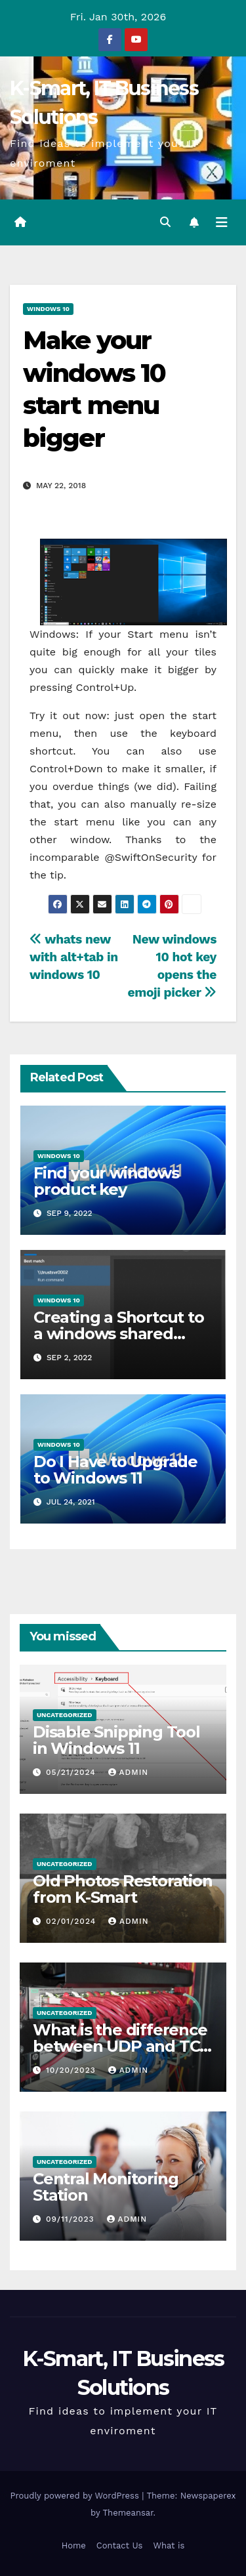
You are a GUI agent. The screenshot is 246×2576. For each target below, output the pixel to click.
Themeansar (128, 2513)
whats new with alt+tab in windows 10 (74, 957)
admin (128, 1772)
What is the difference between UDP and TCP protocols (122, 2046)
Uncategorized (64, 1714)
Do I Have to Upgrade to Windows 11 (115, 1469)
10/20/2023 (72, 2070)
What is (168, 2545)
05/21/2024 (72, 1772)
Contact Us (119, 2545)
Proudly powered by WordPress (76, 2496)
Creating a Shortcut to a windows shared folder (118, 1334)
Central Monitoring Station (105, 2187)
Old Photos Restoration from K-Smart (123, 1889)
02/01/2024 (72, 1921)
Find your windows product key (106, 1181)
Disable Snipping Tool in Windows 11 (116, 1740)
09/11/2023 (72, 2219)
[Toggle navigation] (221, 222)
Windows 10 (48, 308)
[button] (165, 222)
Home (74, 2545)
